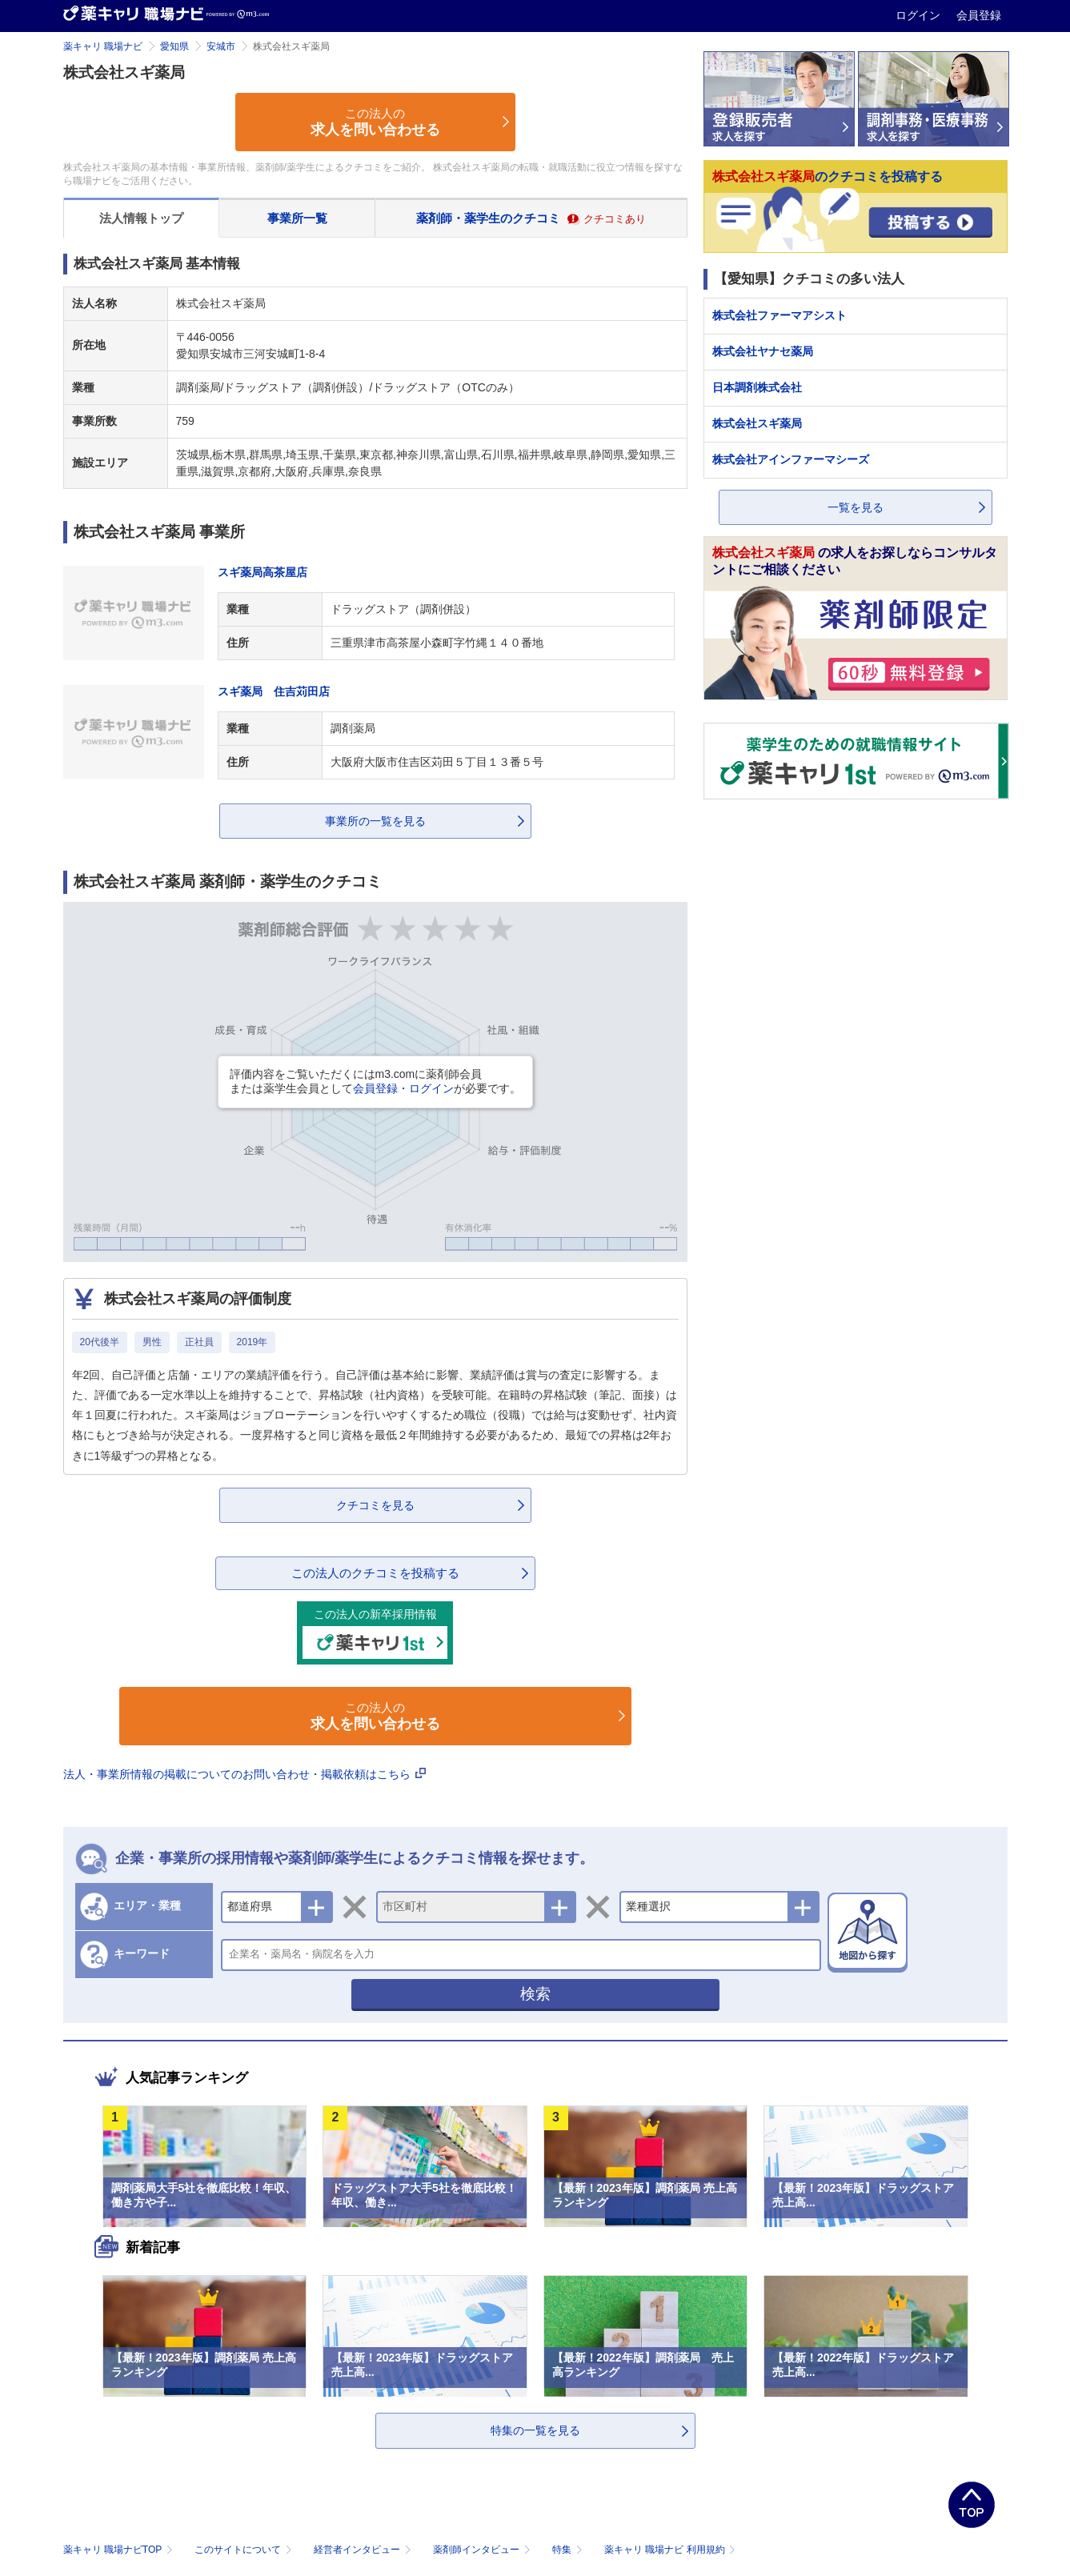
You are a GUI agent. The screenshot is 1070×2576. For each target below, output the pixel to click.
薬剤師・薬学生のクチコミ (531, 218)
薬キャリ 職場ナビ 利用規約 (669, 2549)
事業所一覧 (297, 218)
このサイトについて (244, 2549)
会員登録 (978, 15)
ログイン (920, 15)
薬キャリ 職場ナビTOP (119, 2549)
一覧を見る (856, 507)
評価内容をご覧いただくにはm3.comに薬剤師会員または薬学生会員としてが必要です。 (375, 1081)
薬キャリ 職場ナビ (102, 46)
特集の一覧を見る (535, 2430)
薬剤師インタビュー (483, 2549)
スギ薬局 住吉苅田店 (274, 691)
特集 (568, 2549)
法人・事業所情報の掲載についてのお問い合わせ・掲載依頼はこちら (245, 1774)
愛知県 (174, 46)
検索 (535, 1993)
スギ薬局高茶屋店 (262, 572)
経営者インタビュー (364, 2549)
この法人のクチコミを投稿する (375, 1573)
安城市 (220, 46)
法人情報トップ (141, 218)
